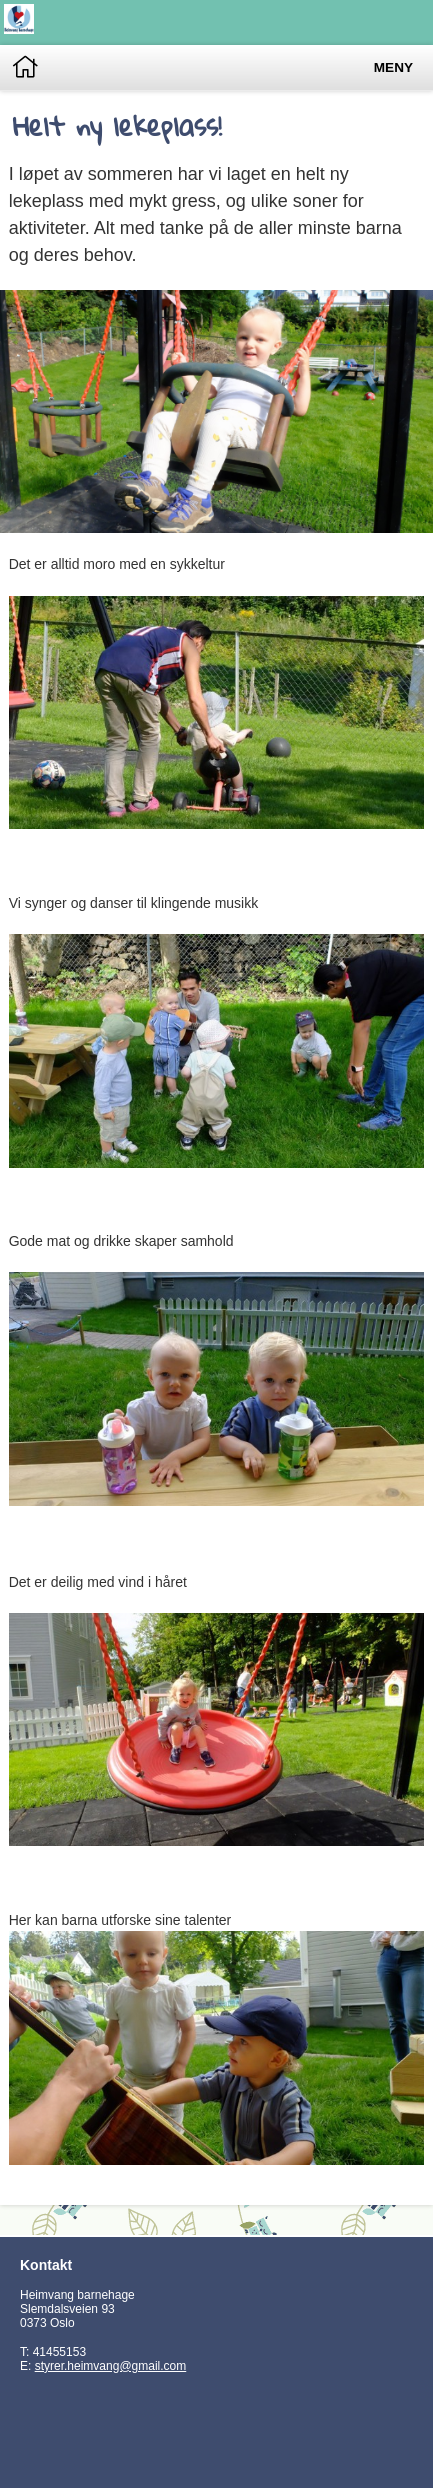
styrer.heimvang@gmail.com (111, 2366)
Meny (393, 67)
